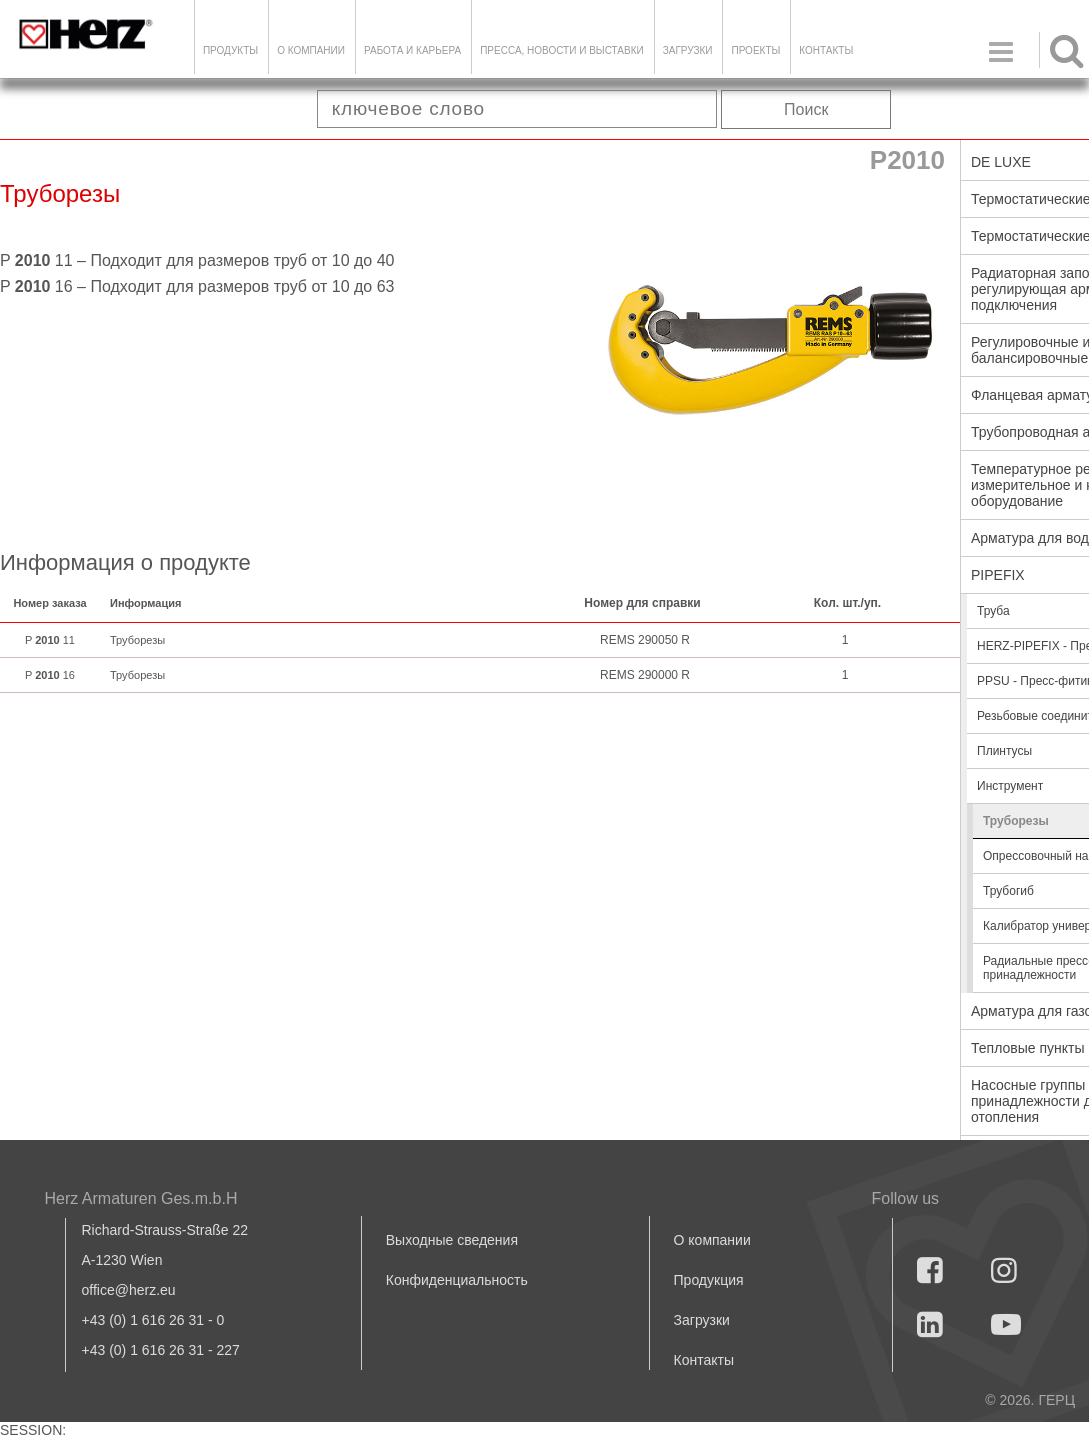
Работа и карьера (412, 50)
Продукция (709, 1280)
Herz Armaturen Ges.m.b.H (141, 1198)
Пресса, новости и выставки (562, 50)
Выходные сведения (452, 1240)
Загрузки (702, 1320)
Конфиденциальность (457, 1280)
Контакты (826, 50)
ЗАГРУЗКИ (688, 50)
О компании (311, 50)
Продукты (230, 50)
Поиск (806, 109)
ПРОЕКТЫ (755, 50)
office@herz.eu (129, 1290)
